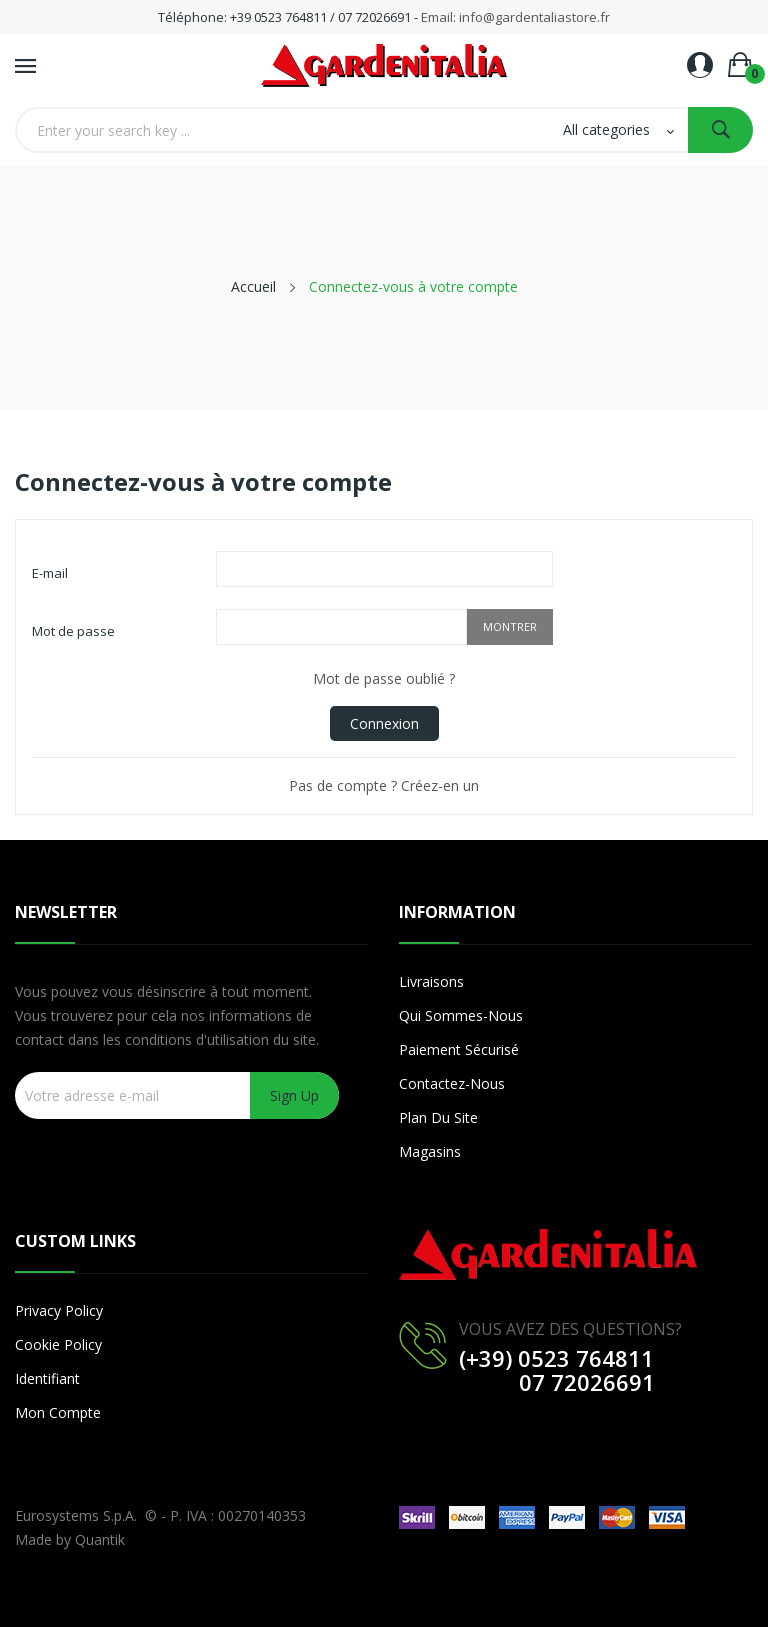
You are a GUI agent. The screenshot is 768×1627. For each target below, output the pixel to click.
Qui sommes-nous (461, 1015)
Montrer (510, 626)
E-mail (50, 573)
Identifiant (47, 1378)
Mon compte (58, 1412)
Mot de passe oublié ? (384, 678)
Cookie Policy (58, 1344)
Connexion (384, 723)
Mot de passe (73, 631)
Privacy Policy (59, 1310)
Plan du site (438, 1117)
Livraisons (431, 981)
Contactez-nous (452, 1083)
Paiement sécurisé (459, 1049)
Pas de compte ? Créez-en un (384, 785)
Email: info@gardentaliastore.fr (515, 17)
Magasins (430, 1151)
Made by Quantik (70, 1539)
